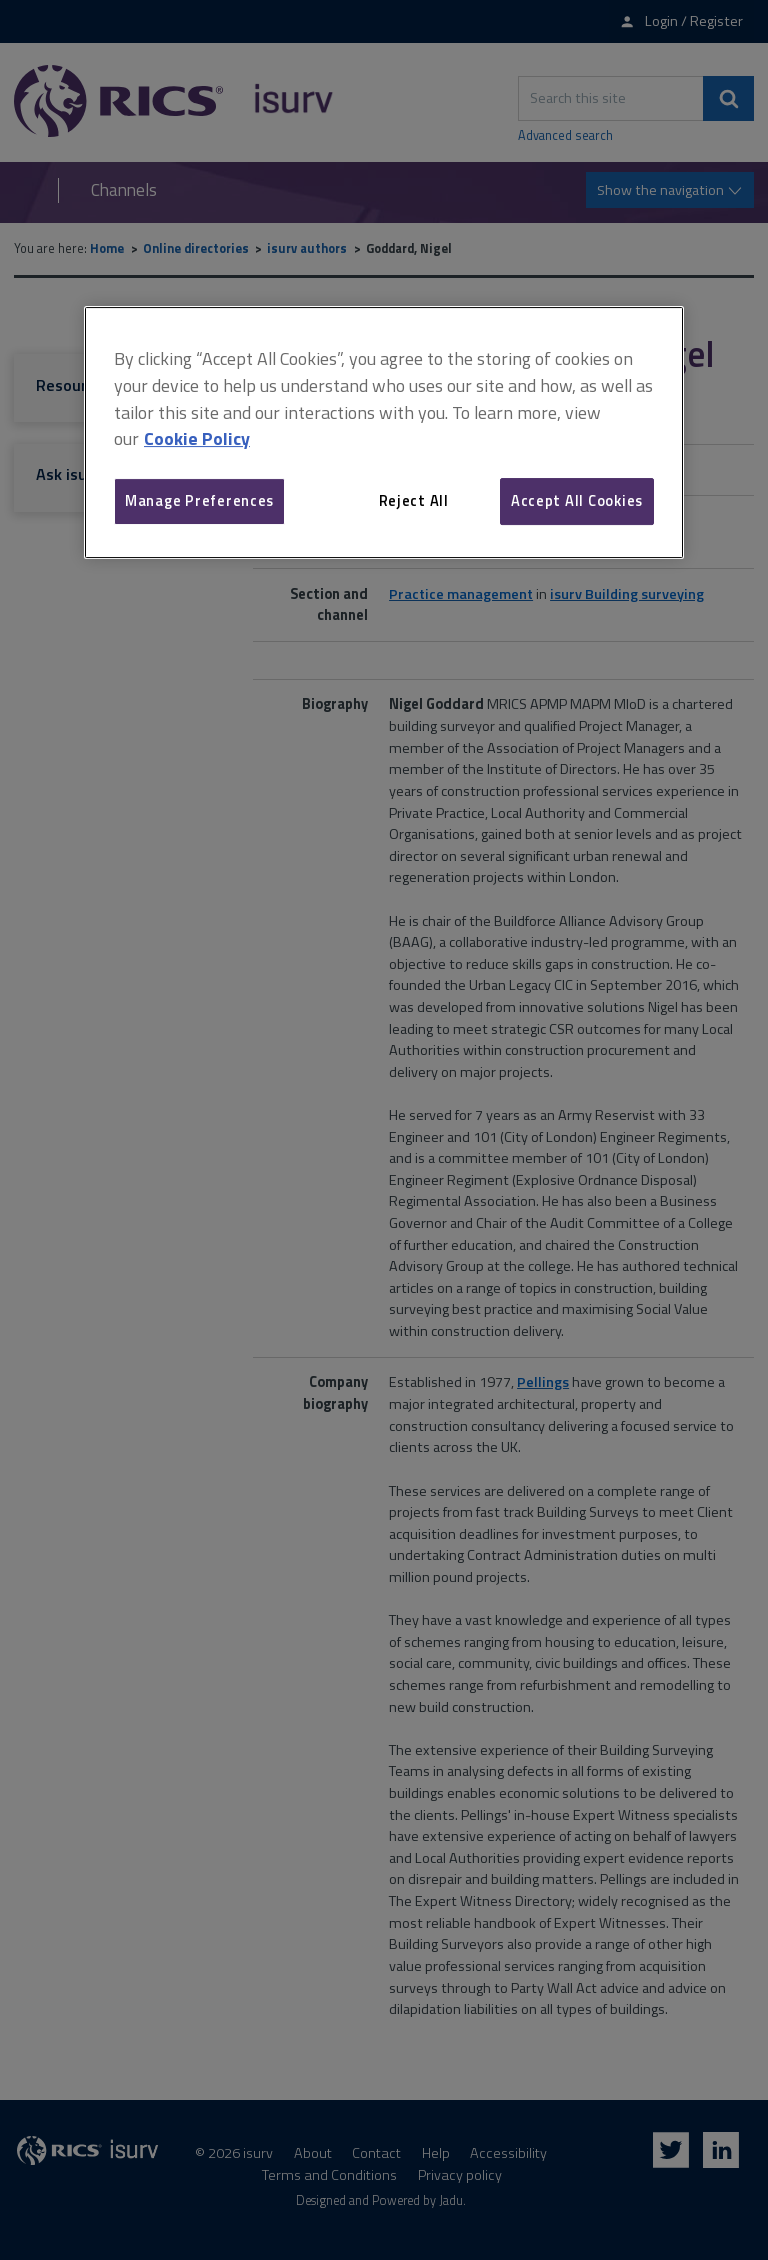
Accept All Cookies (577, 500)
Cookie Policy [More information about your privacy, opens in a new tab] (197, 439)
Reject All (414, 500)
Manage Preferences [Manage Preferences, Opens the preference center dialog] (199, 500)
